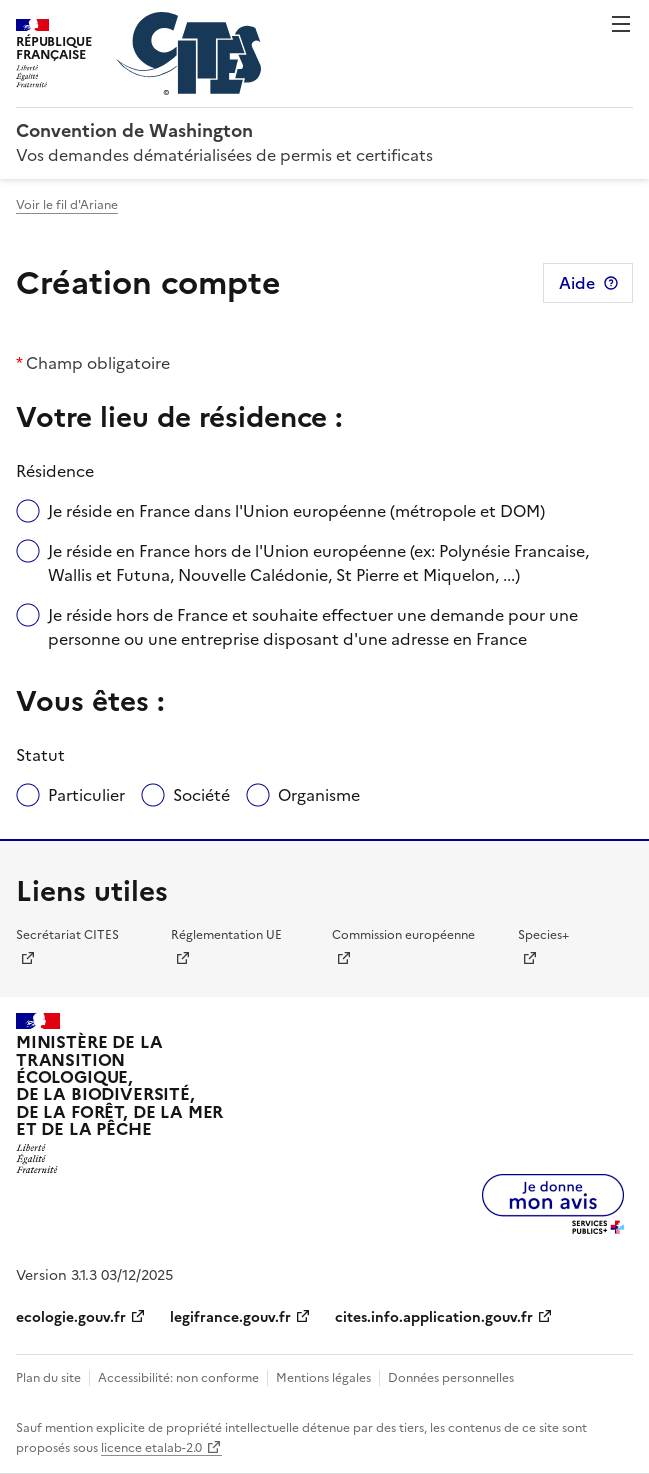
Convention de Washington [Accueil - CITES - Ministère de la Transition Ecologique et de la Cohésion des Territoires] (134, 130)
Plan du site (48, 1378)
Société (201, 795)
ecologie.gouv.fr (71, 1317)
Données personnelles (451, 1378)
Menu (621, 24)
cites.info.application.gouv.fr (434, 1317)
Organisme (319, 795)
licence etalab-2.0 (151, 1448)
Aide (577, 283)
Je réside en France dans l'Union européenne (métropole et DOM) (296, 511)
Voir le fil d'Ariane (67, 205)
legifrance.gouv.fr (230, 1317)
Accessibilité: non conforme (178, 1378)
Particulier (86, 795)
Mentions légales (323, 1378)
